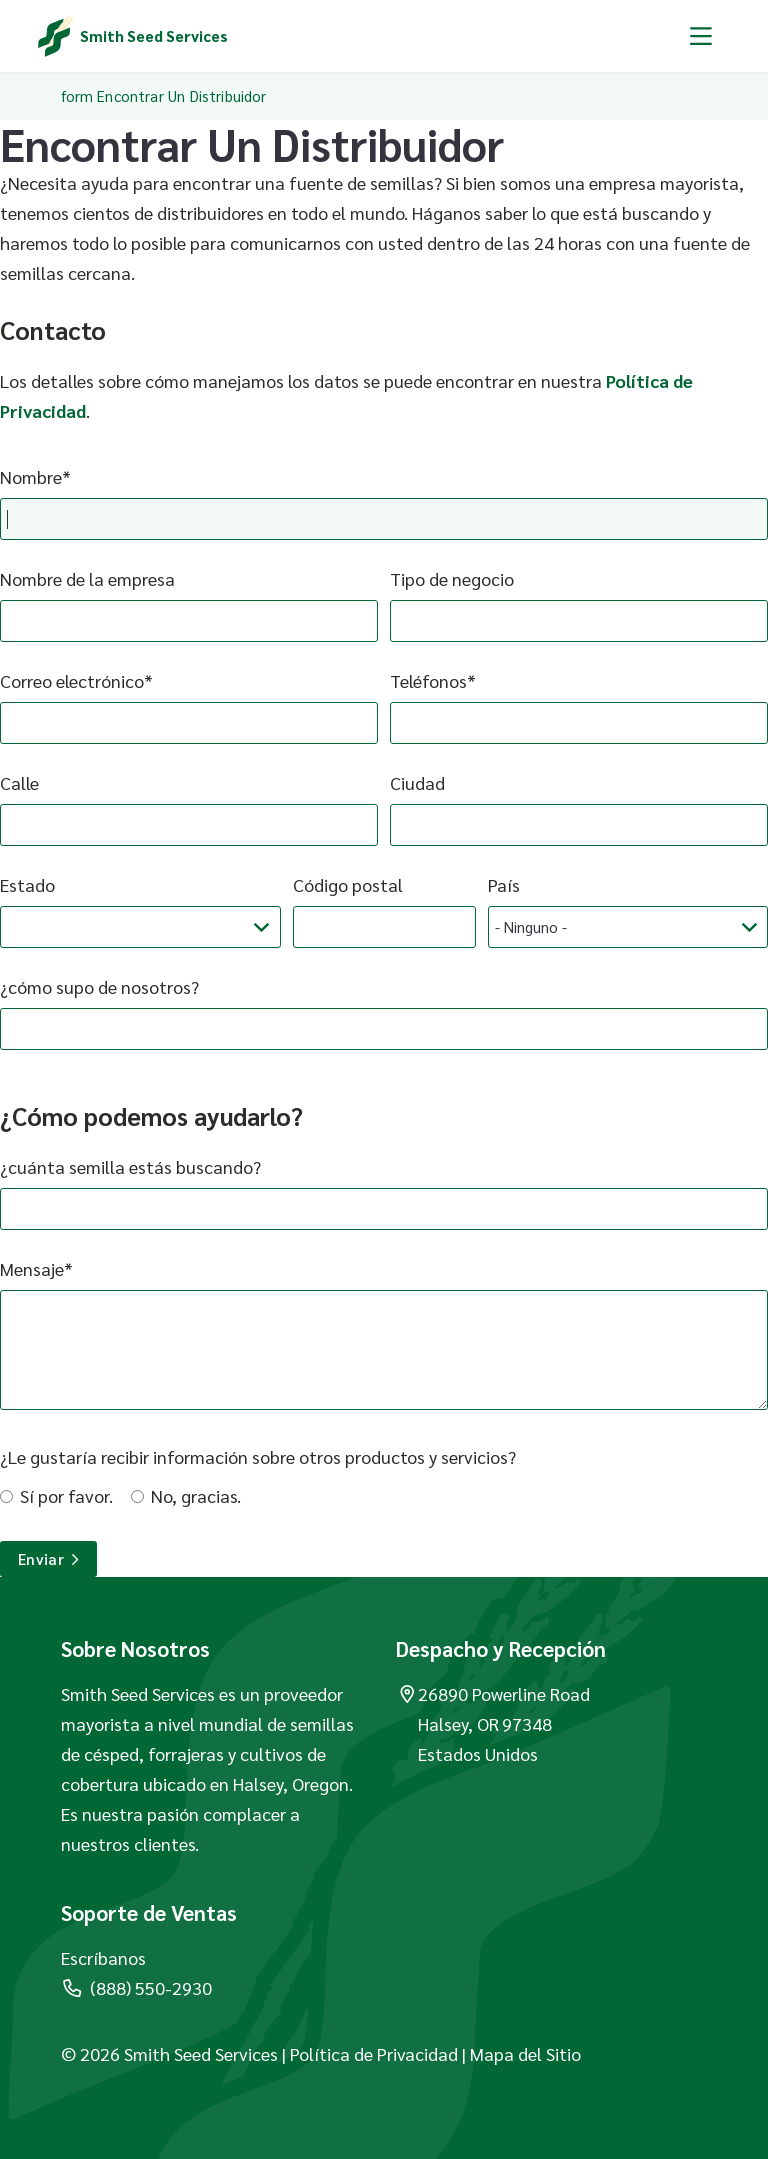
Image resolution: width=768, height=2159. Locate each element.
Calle (19, 782)
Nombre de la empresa (87, 578)
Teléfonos (428, 680)
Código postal (348, 884)
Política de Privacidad (374, 2053)
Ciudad (417, 782)
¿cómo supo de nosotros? (99, 986)
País (504, 884)
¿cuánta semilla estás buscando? (130, 1166)
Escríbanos (103, 1957)
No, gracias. (196, 1495)
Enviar (48, 1558)
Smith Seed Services (154, 35)
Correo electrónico (72, 680)
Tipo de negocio (452, 578)
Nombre (31, 476)
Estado (27, 884)
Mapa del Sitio (525, 2053)
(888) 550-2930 (136, 1987)
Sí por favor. (66, 1495)
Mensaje (32, 1268)
